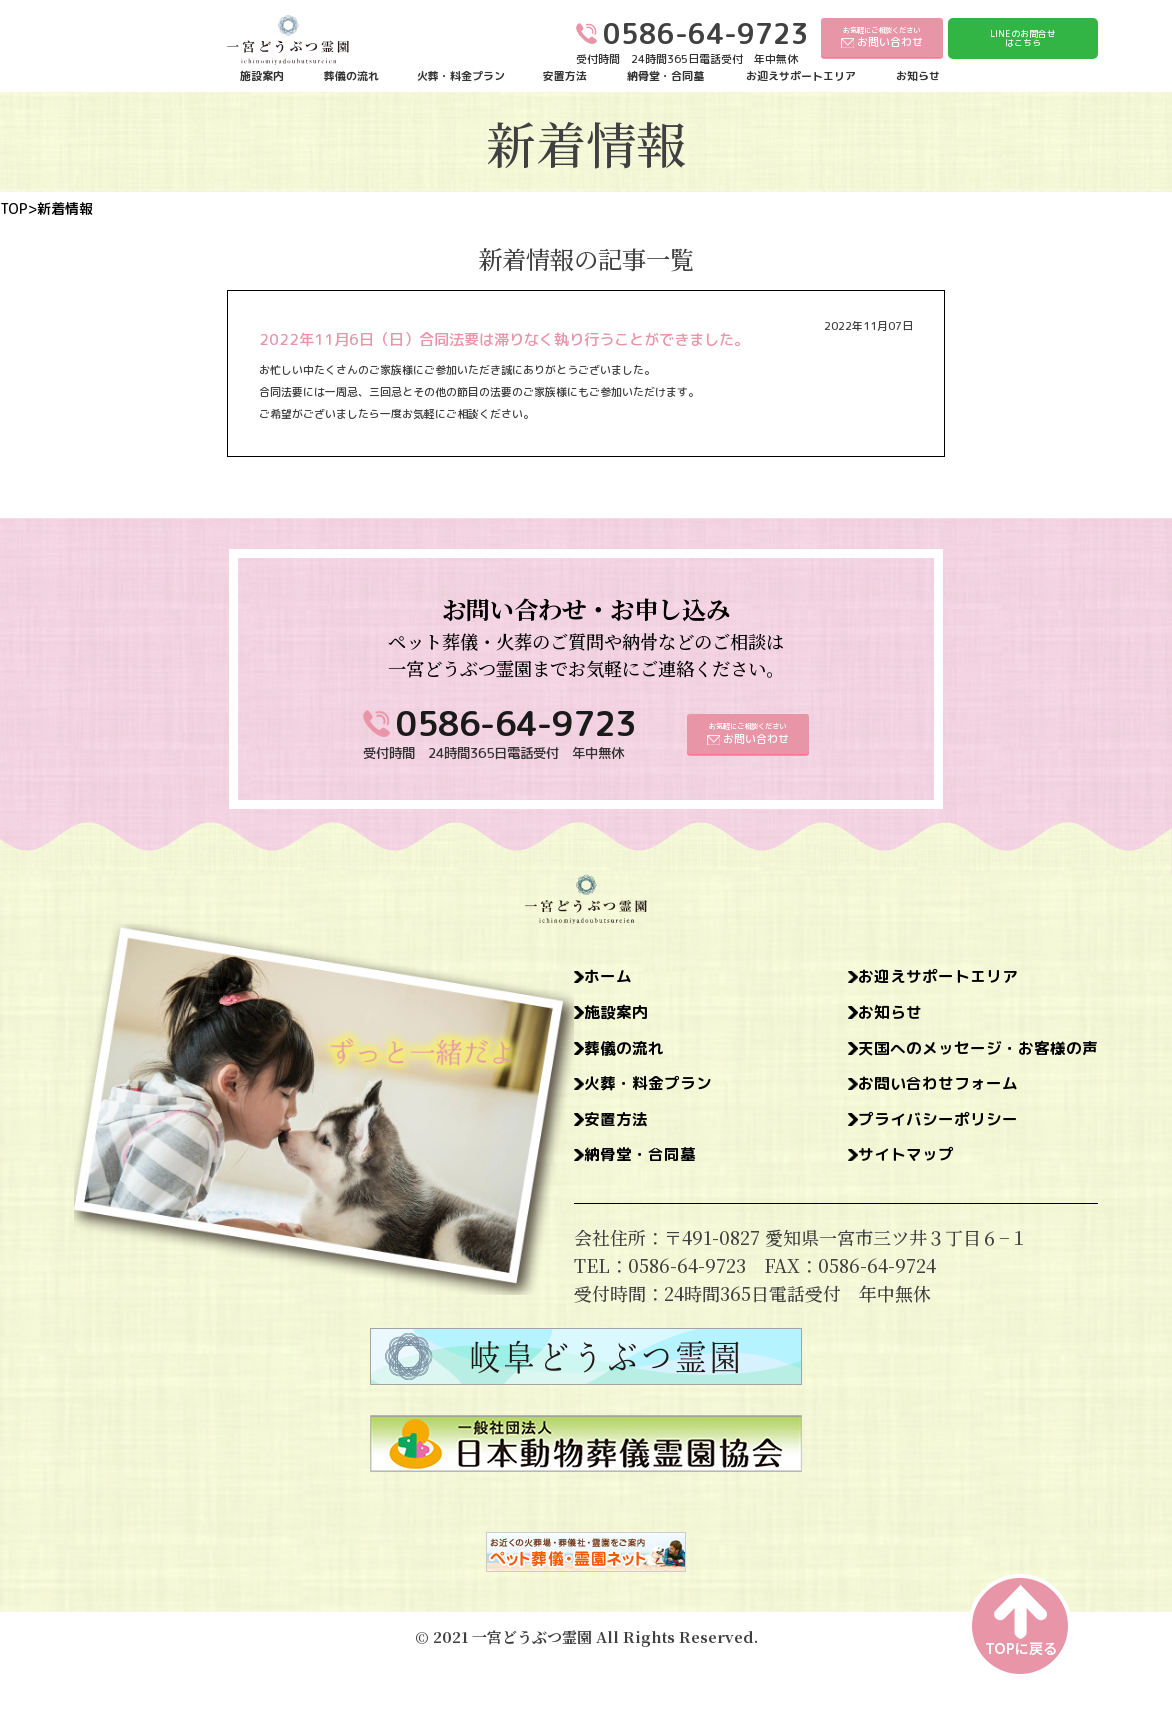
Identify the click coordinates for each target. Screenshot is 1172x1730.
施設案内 (262, 76)
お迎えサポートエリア (801, 76)
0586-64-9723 (516, 723)
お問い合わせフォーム (918, 1092)
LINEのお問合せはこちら (1023, 38)
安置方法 (565, 76)
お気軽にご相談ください (882, 37)
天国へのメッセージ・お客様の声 (963, 1054)
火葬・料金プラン (461, 76)
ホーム (613, 978)
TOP (14, 209)
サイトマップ (882, 1168)
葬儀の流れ (351, 76)
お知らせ (918, 76)
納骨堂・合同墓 (665, 76)
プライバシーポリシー (918, 1130)
